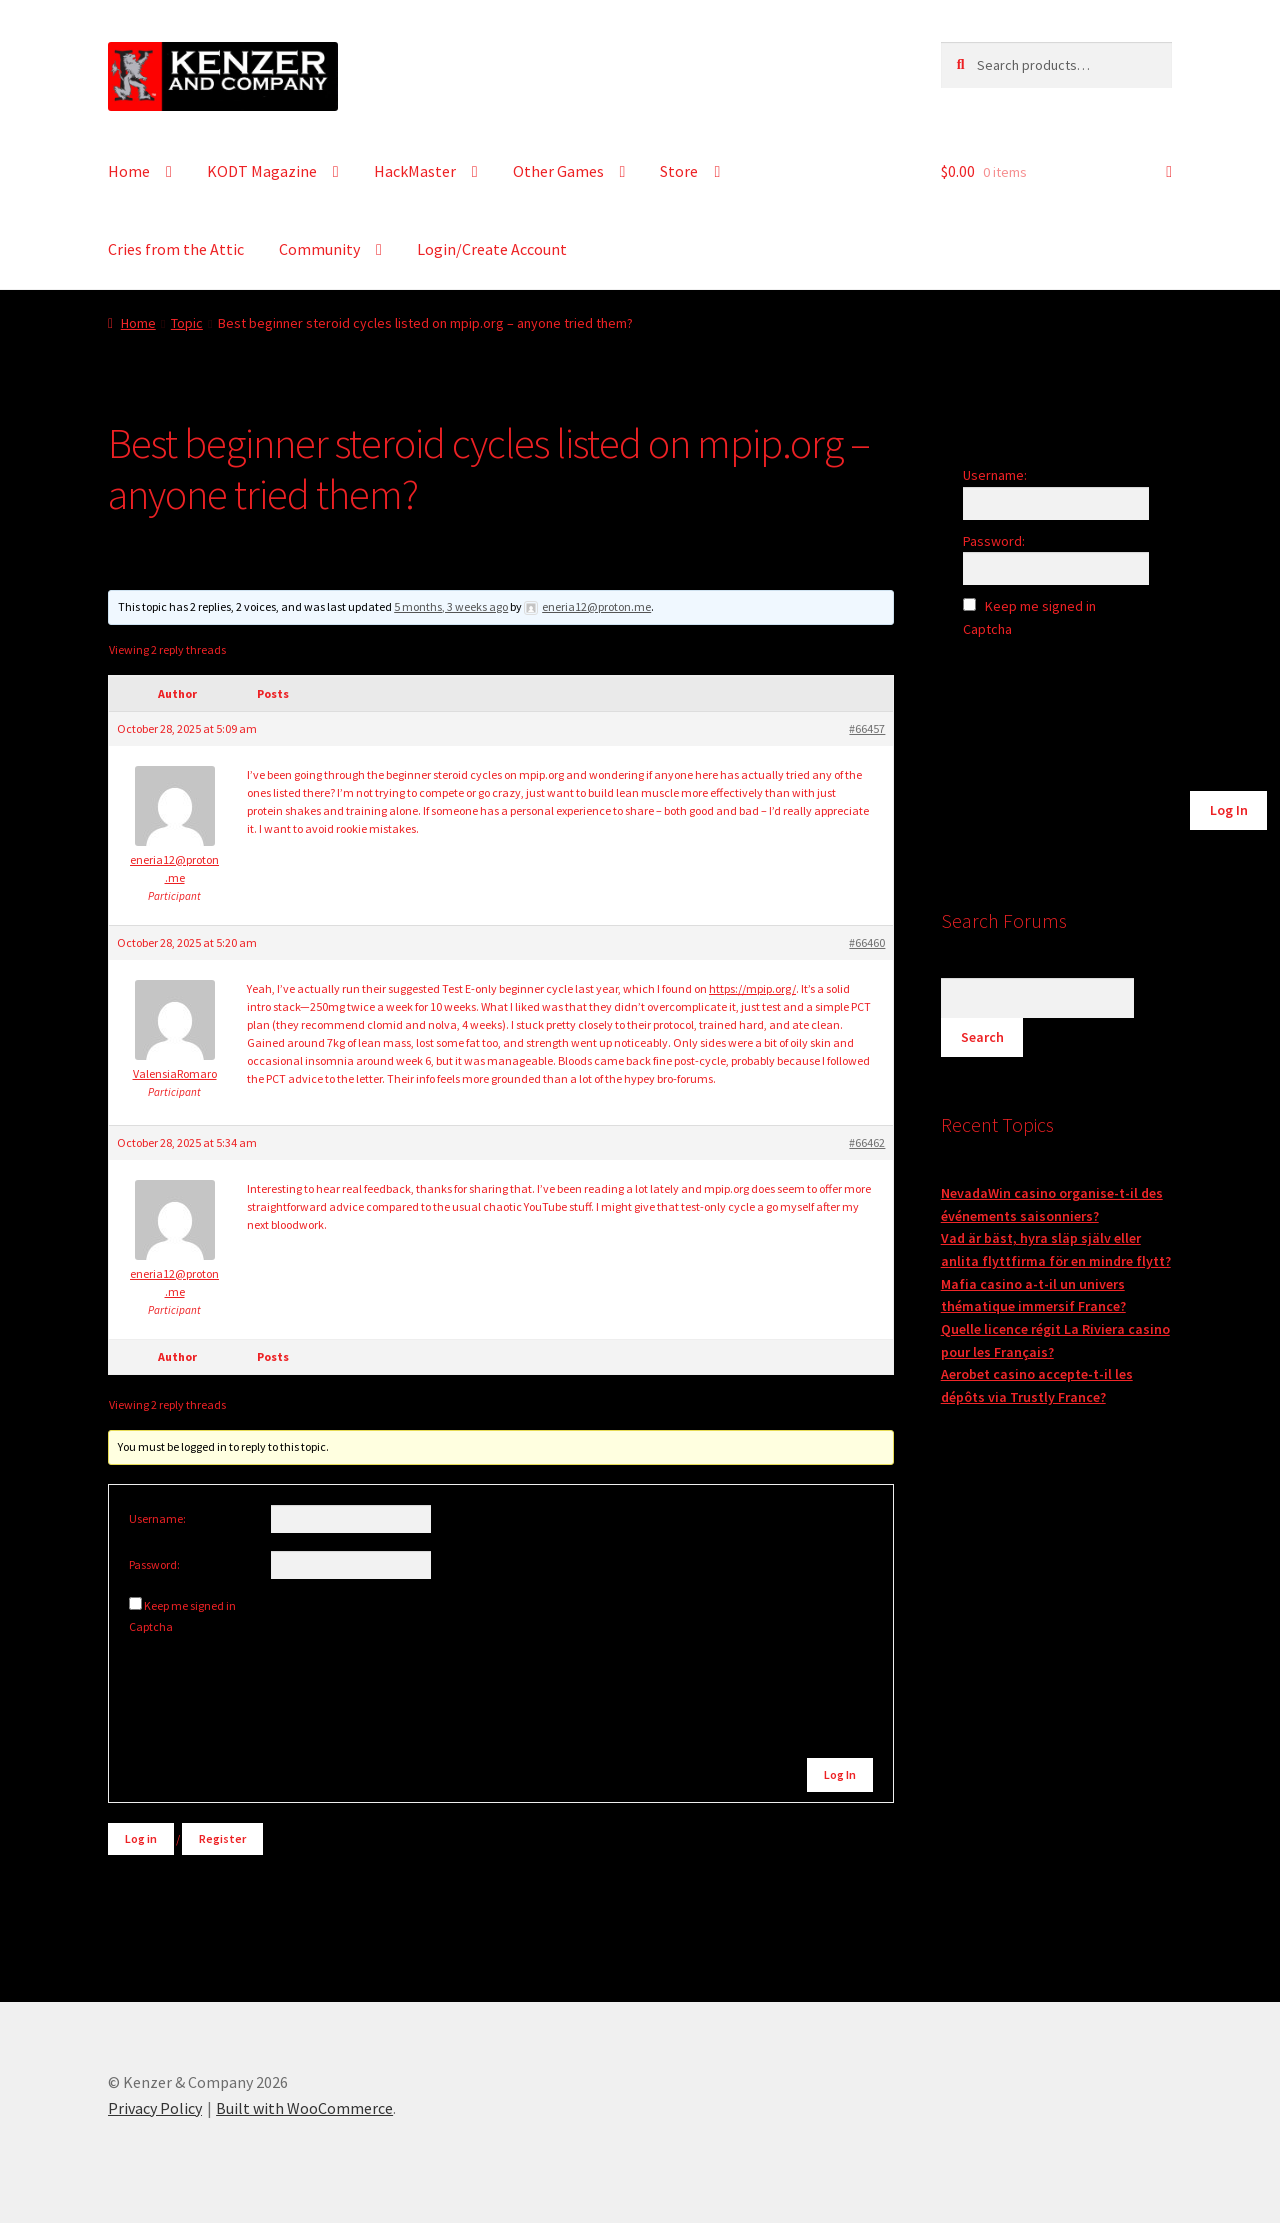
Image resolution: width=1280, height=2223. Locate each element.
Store (679, 171)
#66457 (867, 728)
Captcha (152, 1626)
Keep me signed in (190, 1605)
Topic (187, 323)
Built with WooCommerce (304, 2108)
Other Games (558, 171)
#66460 (867, 942)
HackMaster (415, 171)
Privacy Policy (155, 2108)
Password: (154, 1564)
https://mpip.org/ (752, 988)
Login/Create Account (492, 249)
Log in (141, 1838)
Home (129, 171)
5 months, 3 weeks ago (451, 606)
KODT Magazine (262, 171)
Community (319, 249)
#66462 (867, 1142)
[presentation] (264, 1678)
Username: (157, 1518)
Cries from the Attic (176, 249)
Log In (840, 1774)
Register (222, 1838)
